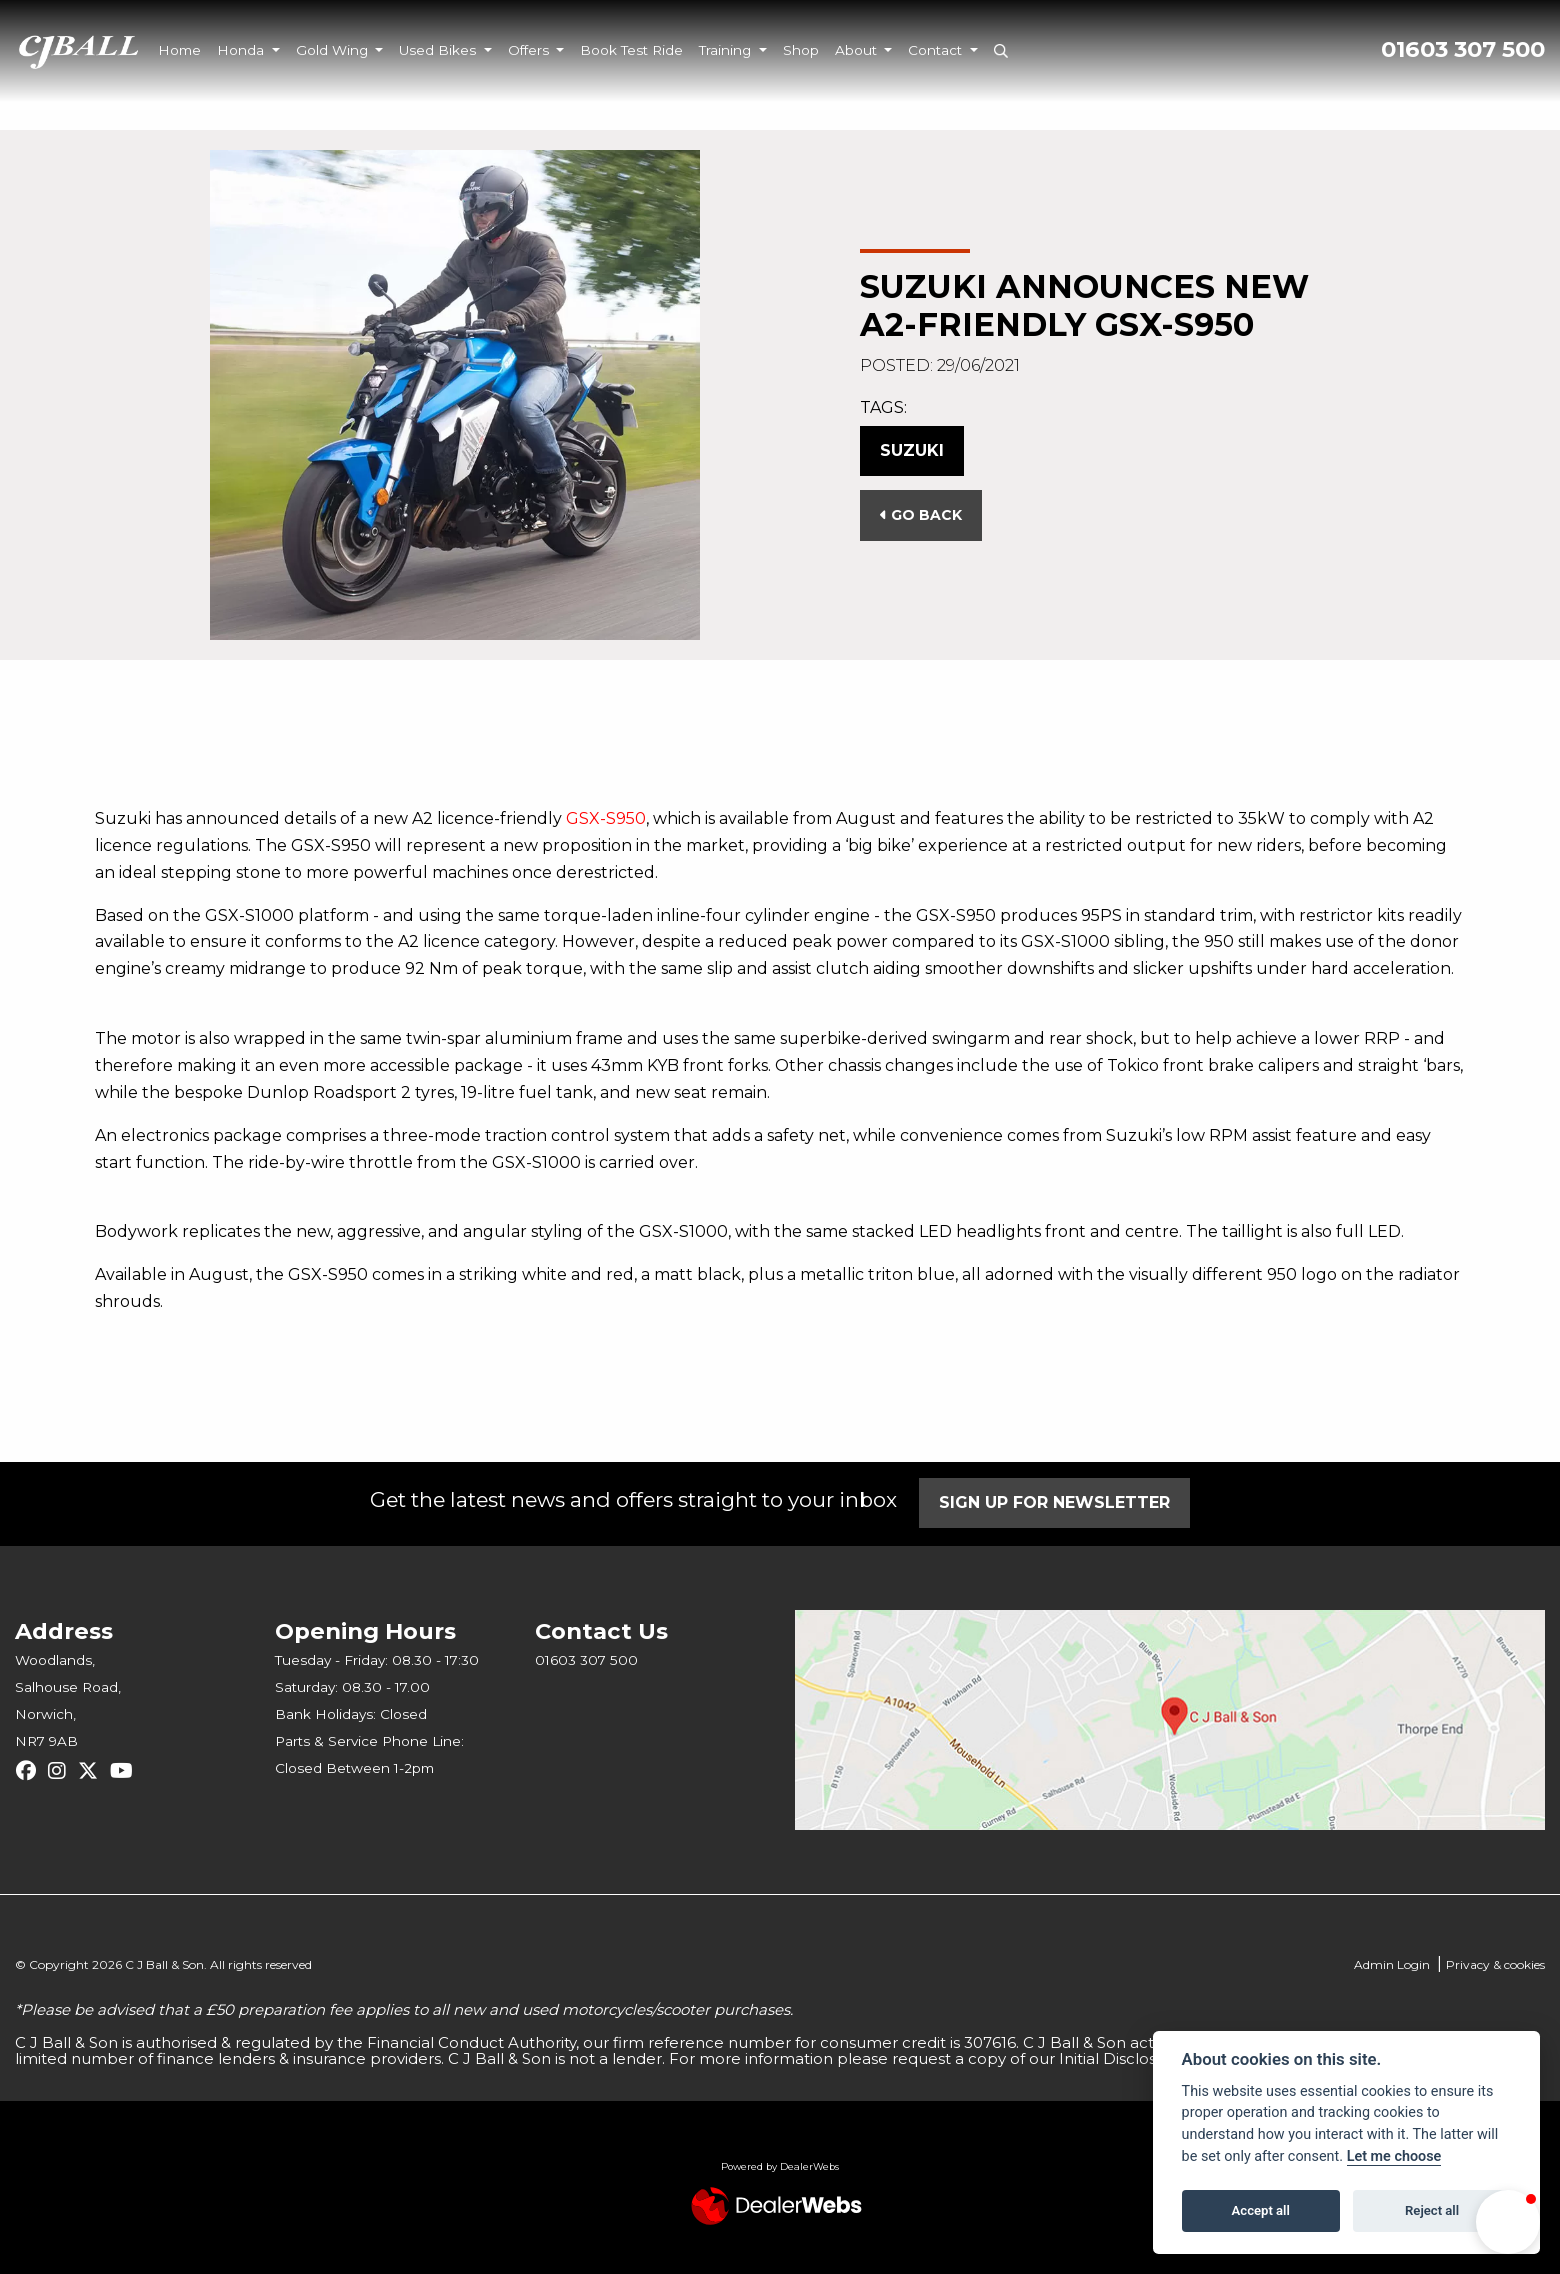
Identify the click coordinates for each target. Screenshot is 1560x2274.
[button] (1508, 2222)
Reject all (1432, 2210)
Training (727, 50)
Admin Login (1392, 1964)
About (858, 50)
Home (179, 50)
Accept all (1261, 2210)
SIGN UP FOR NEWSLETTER (1057, 1502)
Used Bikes (439, 50)
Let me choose (1394, 2156)
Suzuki (912, 450)
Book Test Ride (631, 50)
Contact (937, 50)
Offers (530, 50)
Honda (242, 50)
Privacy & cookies (1495, 1964)
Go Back (921, 515)
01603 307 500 (1463, 49)
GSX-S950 (606, 818)
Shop (801, 50)
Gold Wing (334, 50)
